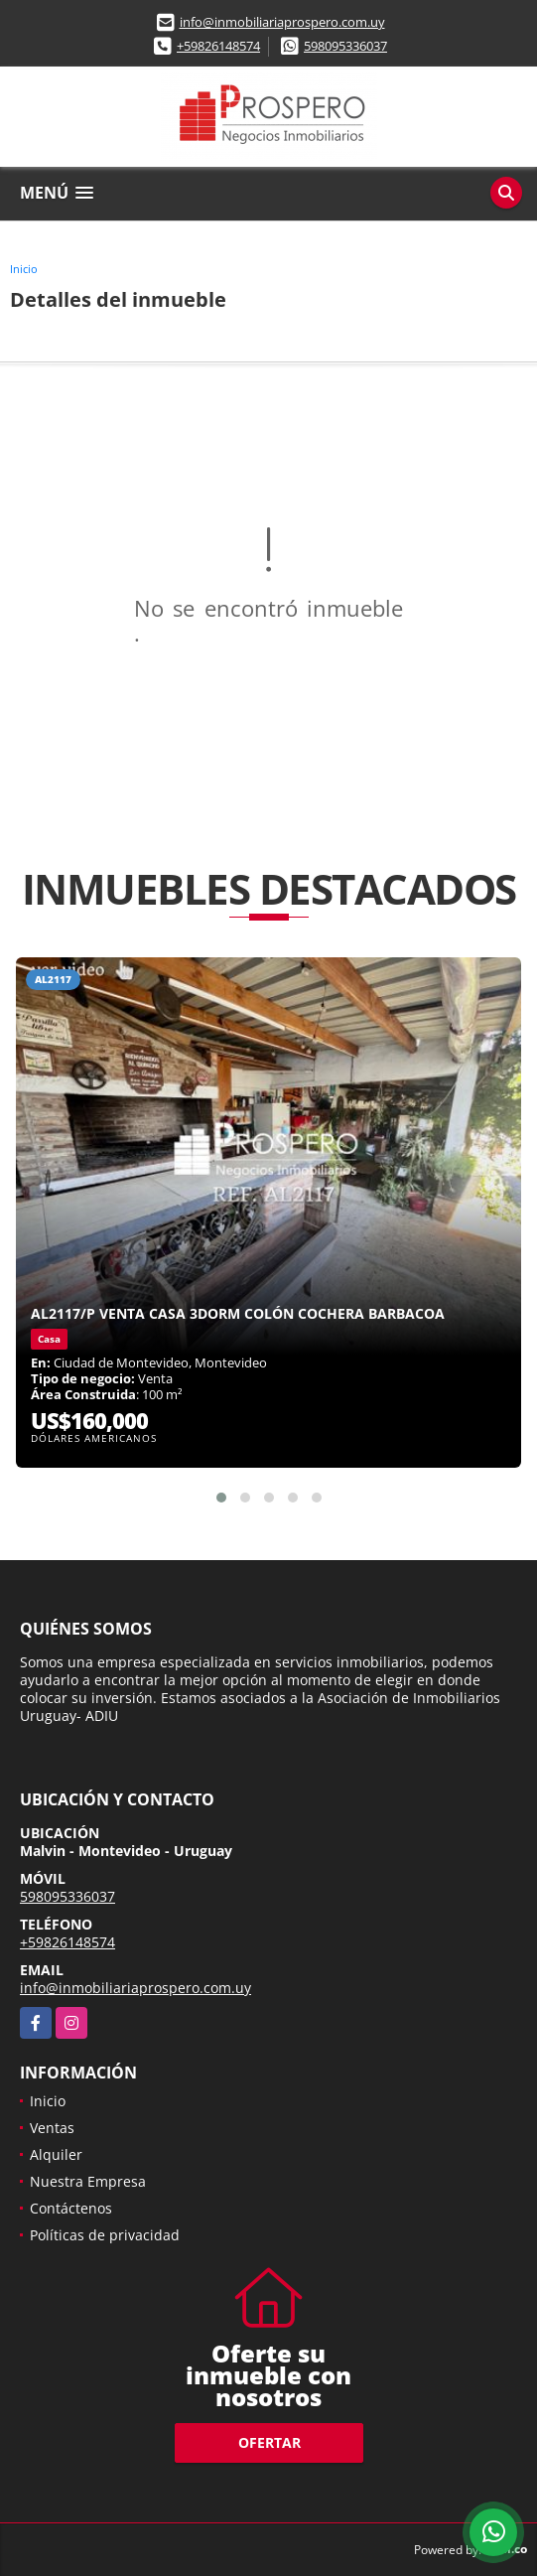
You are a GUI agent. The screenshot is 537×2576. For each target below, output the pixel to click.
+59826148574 (218, 46)
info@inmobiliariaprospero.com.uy (282, 22)
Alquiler (56, 2154)
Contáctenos (71, 2208)
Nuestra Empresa (88, 2181)
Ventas (52, 2127)
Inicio (24, 268)
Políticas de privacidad (105, 2234)
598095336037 (345, 46)
